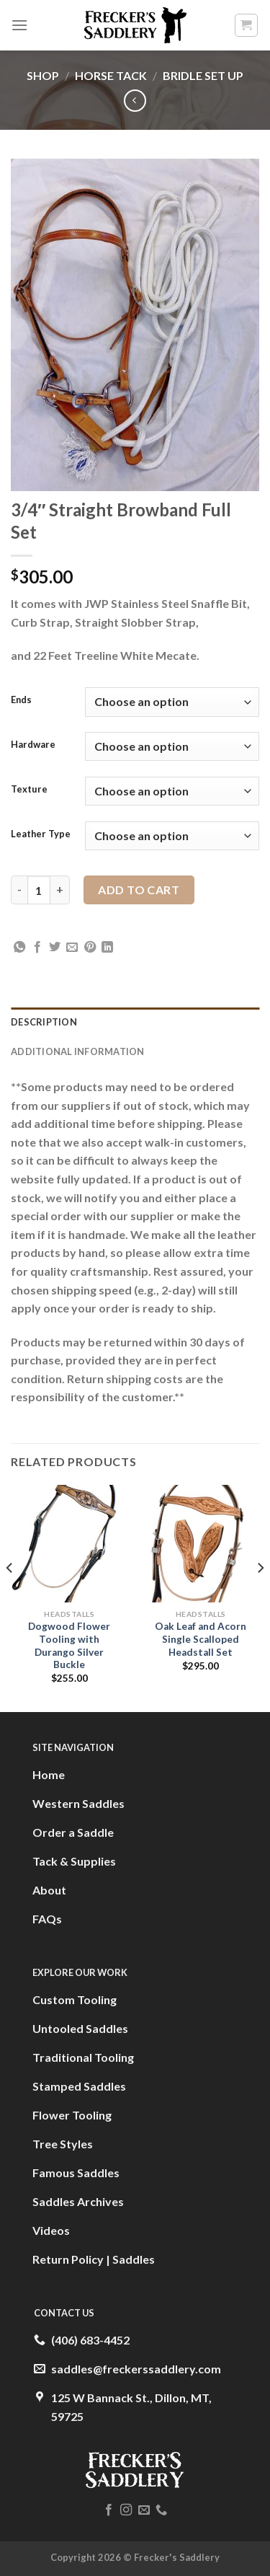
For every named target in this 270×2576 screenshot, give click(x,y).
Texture (29, 790)
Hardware (33, 745)
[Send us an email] (144, 2510)
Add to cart (138, 889)
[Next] (260, 1597)
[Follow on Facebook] (108, 2510)
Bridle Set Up (203, 75)
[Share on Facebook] (37, 947)
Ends (21, 700)
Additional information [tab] (78, 1051)
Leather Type (41, 834)
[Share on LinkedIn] (107, 947)
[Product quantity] (38, 889)
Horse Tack (111, 75)
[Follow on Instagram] (126, 2510)
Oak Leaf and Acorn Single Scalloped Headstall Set (200, 1638)
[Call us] (161, 2510)
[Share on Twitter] (54, 947)
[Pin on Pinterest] (90, 947)
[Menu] (19, 25)
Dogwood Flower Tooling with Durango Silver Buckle (69, 1645)
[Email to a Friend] (72, 947)
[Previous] (10, 1597)
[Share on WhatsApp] (19, 947)
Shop (43, 75)
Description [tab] (44, 1022)
